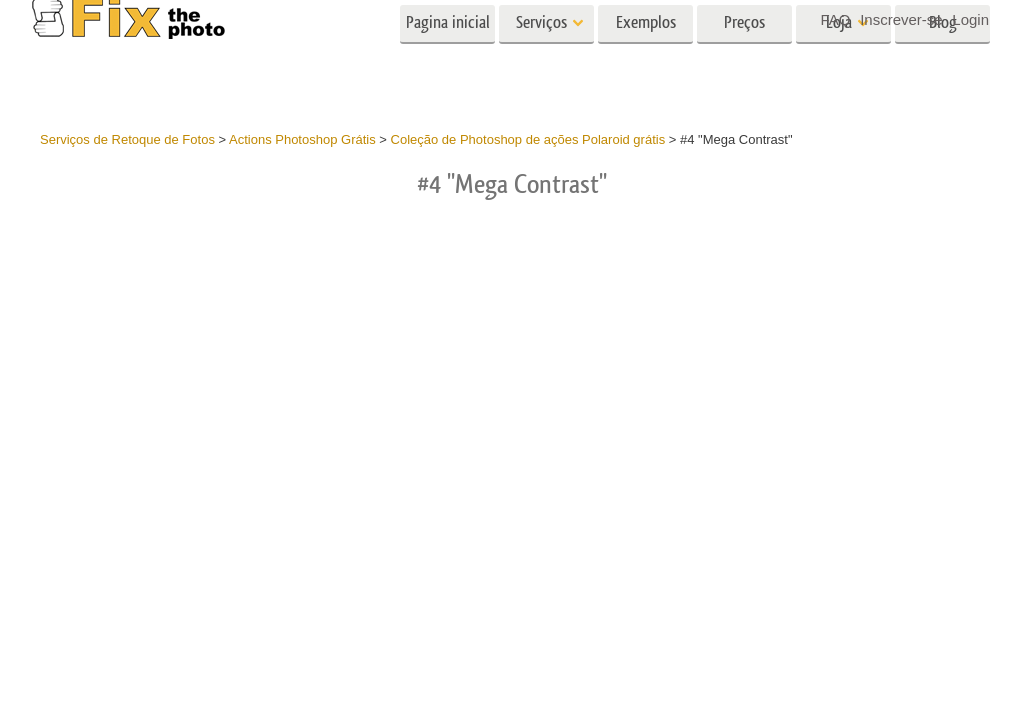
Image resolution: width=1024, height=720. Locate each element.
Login (970, 19)
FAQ (836, 19)
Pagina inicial (448, 57)
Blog (943, 57)
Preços (744, 57)
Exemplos (646, 57)
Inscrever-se (901, 19)
